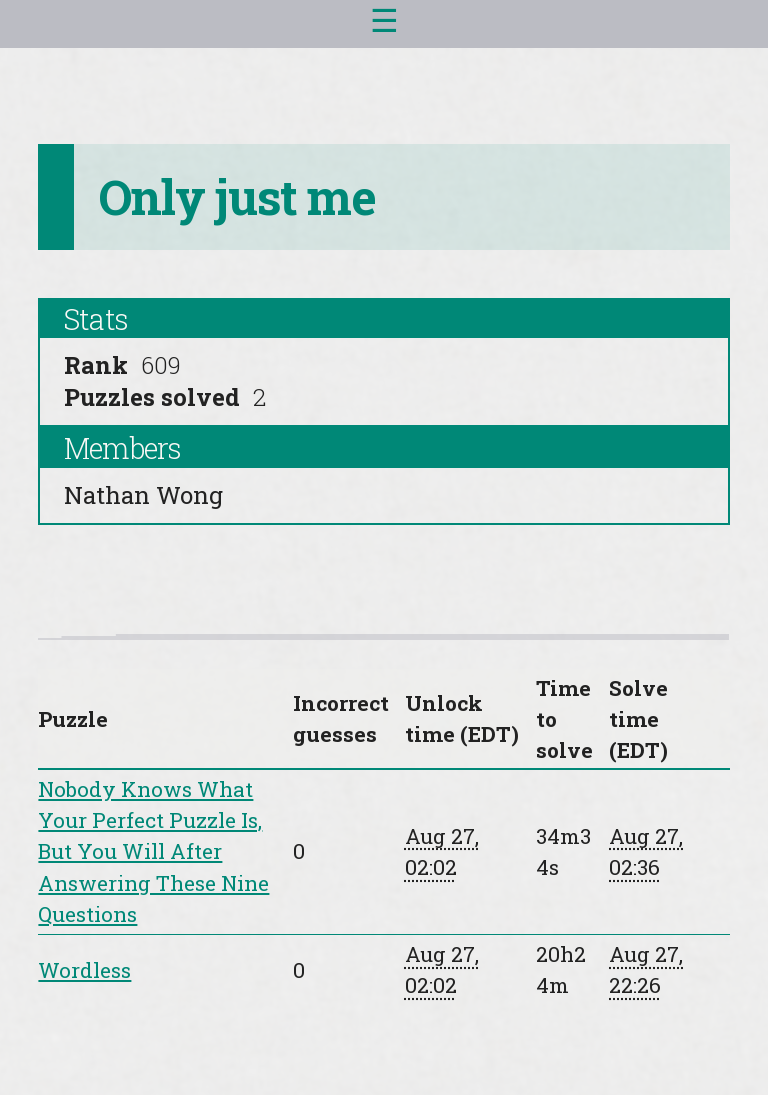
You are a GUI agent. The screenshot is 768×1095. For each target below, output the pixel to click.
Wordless (84, 970)
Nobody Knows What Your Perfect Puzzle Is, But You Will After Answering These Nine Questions (153, 851)
